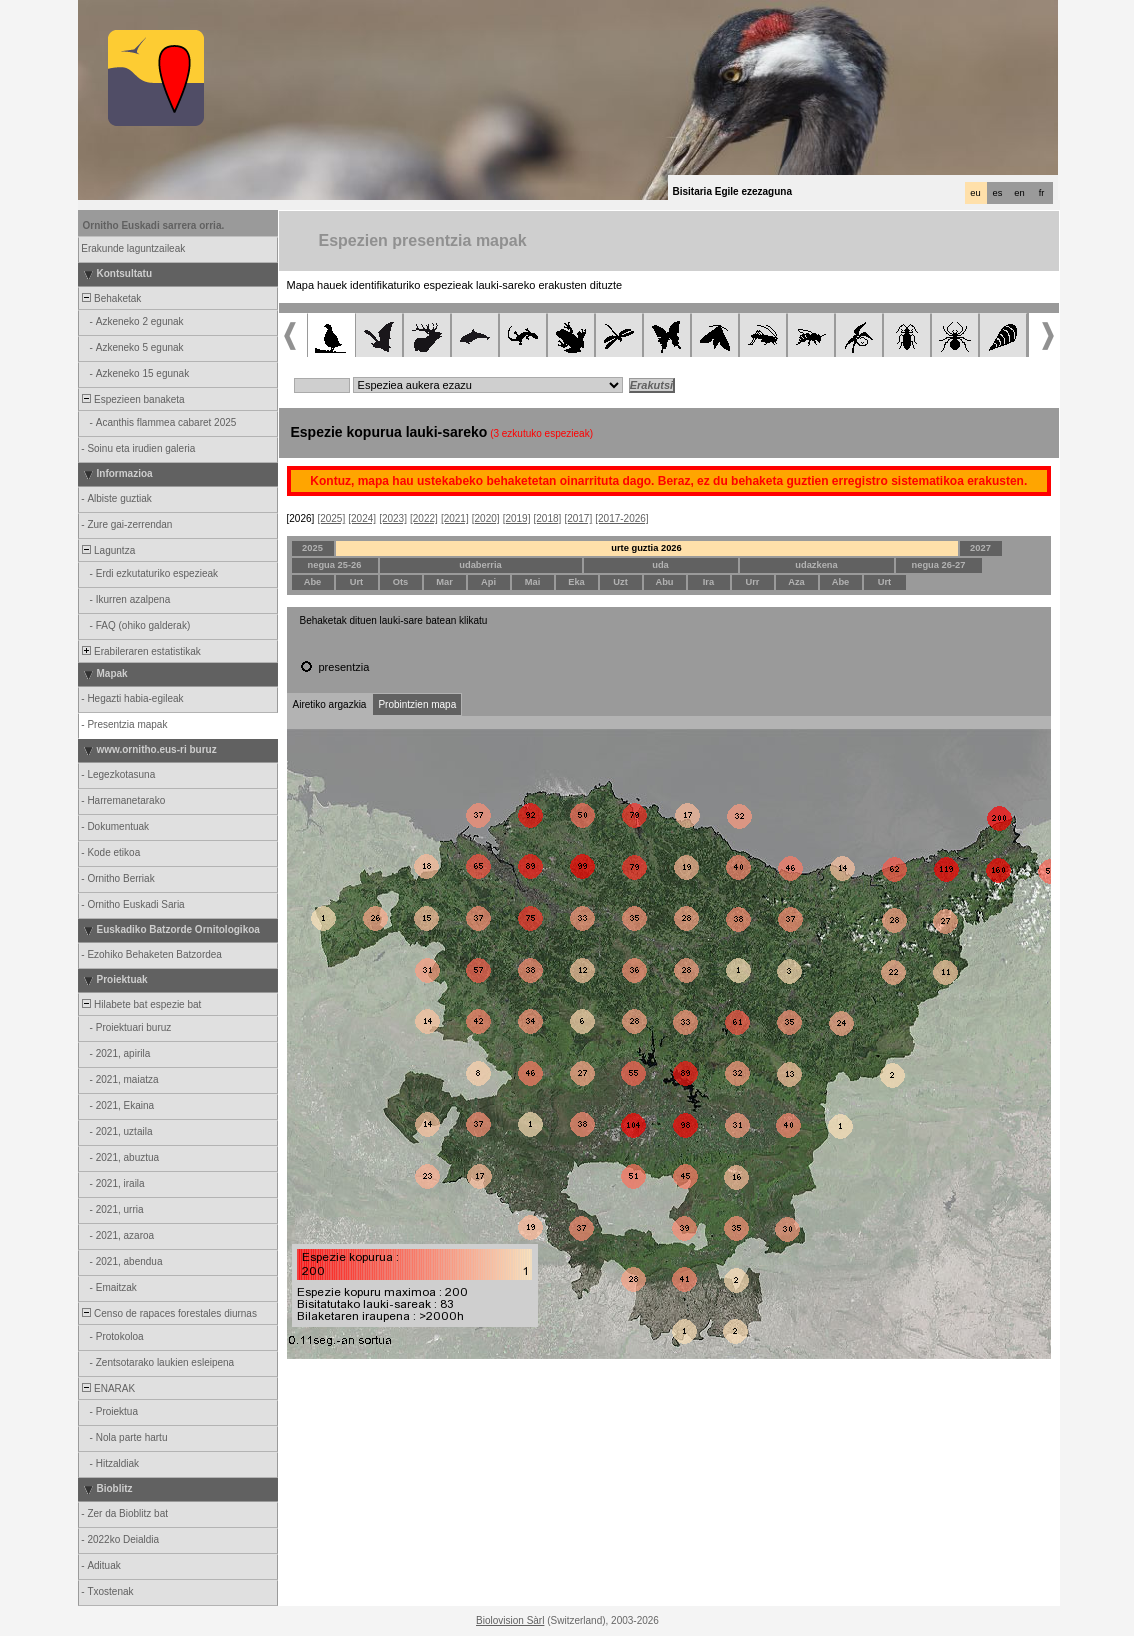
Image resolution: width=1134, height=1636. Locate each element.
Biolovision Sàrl (510, 1620)
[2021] (455, 518)
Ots (401, 582)
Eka (576, 582)
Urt (356, 582)
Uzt (620, 582)
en (1019, 193)
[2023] (393, 518)
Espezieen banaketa (132, 399)
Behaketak (111, 298)
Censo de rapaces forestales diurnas (168, 1313)
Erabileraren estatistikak (140, 651)
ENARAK (108, 1388)
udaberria (480, 565)
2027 (980, 548)
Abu (664, 582)
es (998, 193)
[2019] (517, 518)
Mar (444, 582)
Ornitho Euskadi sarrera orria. (154, 225)
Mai (533, 582)
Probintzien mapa (417, 704)
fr (1042, 193)
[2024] (362, 518)
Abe (313, 582)
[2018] (548, 518)
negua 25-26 (335, 565)
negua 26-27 (939, 565)
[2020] (486, 518)
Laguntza (108, 550)
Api (488, 582)
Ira (708, 582)
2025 (312, 548)
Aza (796, 582)
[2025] (331, 518)
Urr (753, 582)
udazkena (816, 565)
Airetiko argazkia (330, 704)
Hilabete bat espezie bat (141, 1004)
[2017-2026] (621, 518)
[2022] (424, 518)
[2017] (578, 518)
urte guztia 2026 (646, 548)
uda (660, 565)
